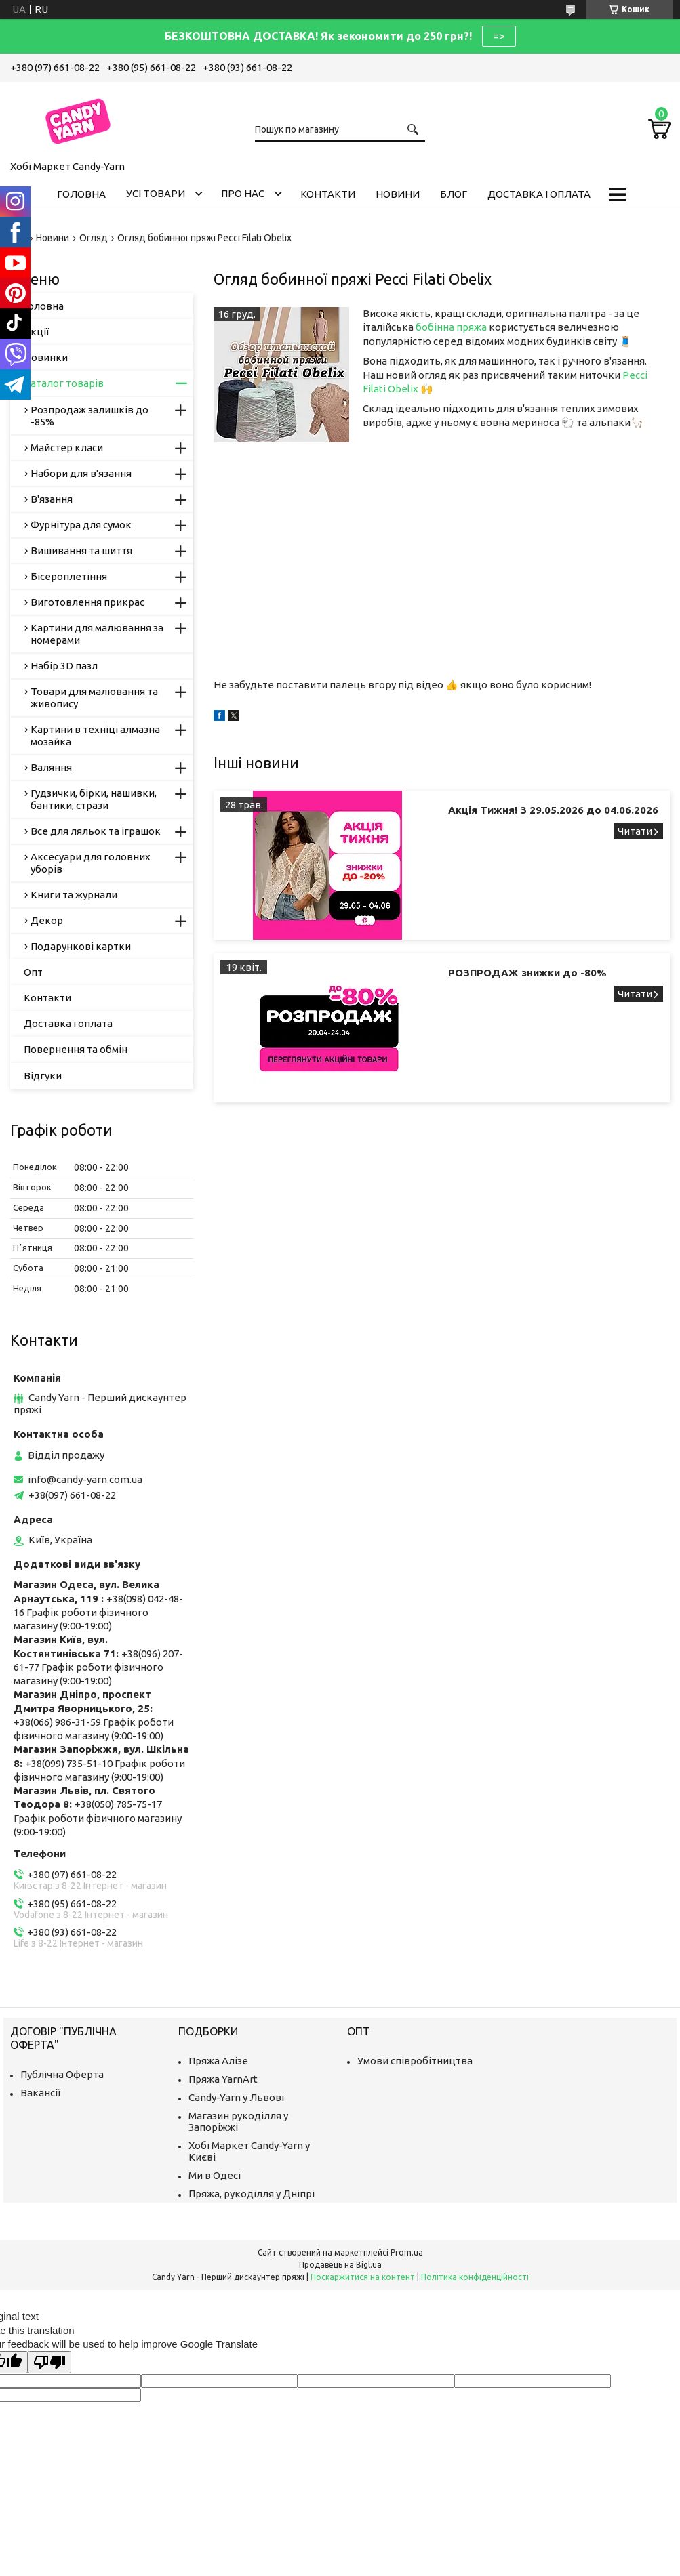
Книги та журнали (74, 894)
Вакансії (40, 2092)
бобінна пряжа (451, 327)
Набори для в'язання (81, 473)
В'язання (52, 499)
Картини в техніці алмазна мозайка (95, 735)
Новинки (46, 357)
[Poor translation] (49, 2362)
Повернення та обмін (75, 1049)
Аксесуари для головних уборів (91, 863)
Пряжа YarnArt (223, 2079)
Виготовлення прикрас (87, 602)
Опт (33, 972)
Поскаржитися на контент (363, 2276)
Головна (81, 194)
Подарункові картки (81, 946)
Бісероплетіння (69, 576)
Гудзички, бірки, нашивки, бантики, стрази (94, 799)
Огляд (93, 237)
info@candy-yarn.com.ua (85, 1479)
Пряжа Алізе (218, 2060)
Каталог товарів (64, 383)
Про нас (242, 193)
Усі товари (155, 193)
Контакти (327, 194)
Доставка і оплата (539, 194)
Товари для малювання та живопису (94, 697)
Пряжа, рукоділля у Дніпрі (251, 2193)
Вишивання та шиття (81, 550)
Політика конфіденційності (475, 2276)
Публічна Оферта (62, 2074)
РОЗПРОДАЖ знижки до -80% (527, 972)
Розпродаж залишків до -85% (89, 416)
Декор (47, 920)
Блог (453, 194)
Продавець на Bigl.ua (340, 2264)
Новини (398, 194)
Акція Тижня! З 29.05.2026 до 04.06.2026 (553, 810)
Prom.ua (407, 2252)
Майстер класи (67, 447)
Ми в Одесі (214, 2175)
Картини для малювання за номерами (97, 634)
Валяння (51, 767)
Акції (36, 331)
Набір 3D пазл (64, 665)
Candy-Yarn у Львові (236, 2097)
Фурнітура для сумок (81, 525)
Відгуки (43, 1075)
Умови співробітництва (415, 2060)
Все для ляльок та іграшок (96, 831)
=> (499, 36)
